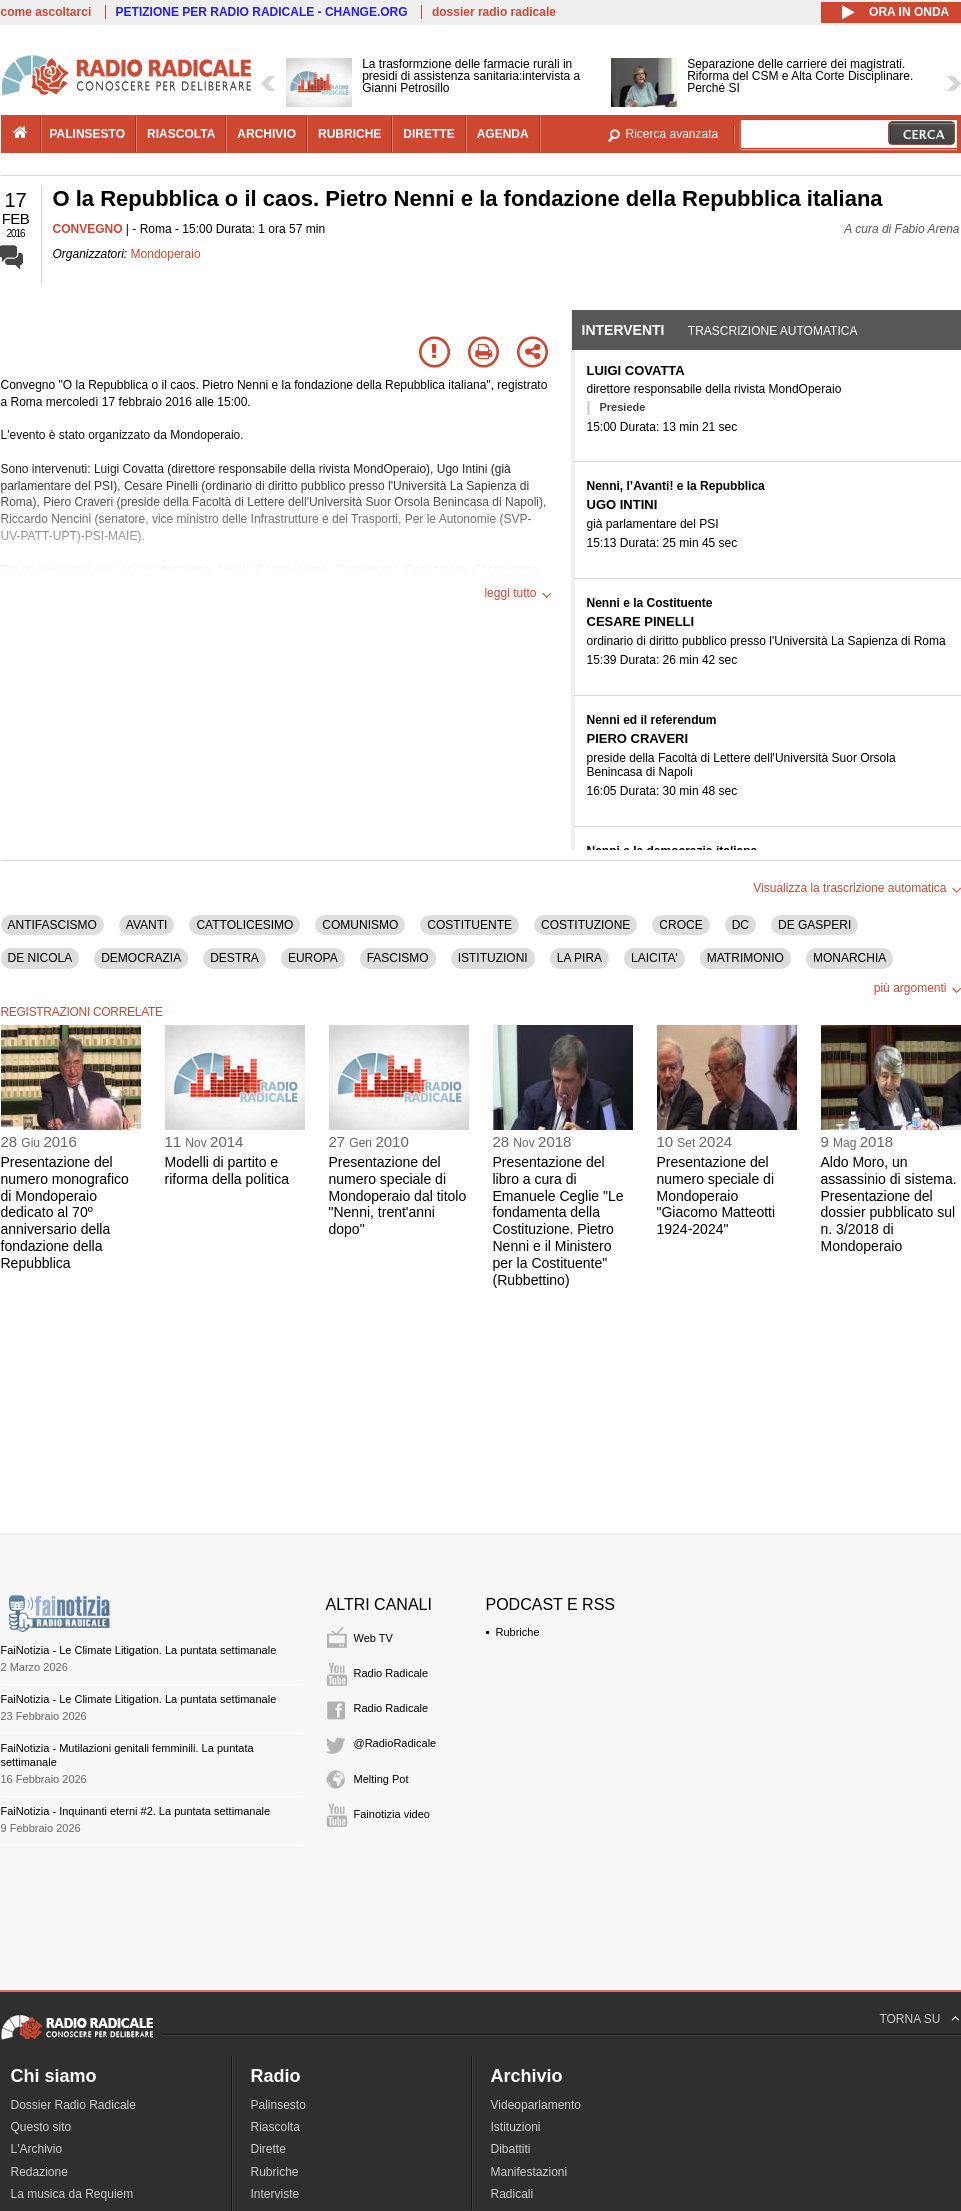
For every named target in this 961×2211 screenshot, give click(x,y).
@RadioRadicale (395, 1743)
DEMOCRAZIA (141, 958)
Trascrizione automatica (773, 331)
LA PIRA (579, 958)
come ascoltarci (46, 12)
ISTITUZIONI (493, 958)
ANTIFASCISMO (52, 925)
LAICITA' (654, 958)
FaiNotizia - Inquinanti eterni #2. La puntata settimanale (136, 1811)
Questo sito (41, 2127)
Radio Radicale (391, 1673)
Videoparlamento (536, 2105)
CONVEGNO (88, 229)
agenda (503, 134)
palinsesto (88, 134)
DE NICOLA (40, 958)
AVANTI (147, 925)
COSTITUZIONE (585, 925)
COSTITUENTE (469, 925)
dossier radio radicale (494, 12)
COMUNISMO (360, 925)
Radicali (512, 2194)
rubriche (349, 134)
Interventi (623, 330)
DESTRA (234, 958)
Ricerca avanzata (672, 134)
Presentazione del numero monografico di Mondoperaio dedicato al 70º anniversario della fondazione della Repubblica (65, 1212)
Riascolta (275, 2127)
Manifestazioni (529, 2172)
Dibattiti (511, 2149)
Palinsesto (278, 2105)
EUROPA (313, 958)
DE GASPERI (814, 925)
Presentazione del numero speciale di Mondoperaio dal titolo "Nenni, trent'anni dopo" (398, 1195)
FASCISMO (398, 958)
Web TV (373, 1638)
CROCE (680, 925)
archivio (266, 134)
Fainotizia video (392, 1814)
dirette (428, 134)
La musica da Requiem (72, 2194)
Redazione (39, 2172)
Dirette (268, 2149)
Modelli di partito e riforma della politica (227, 1170)
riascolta (181, 134)
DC (740, 925)
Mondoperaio (166, 254)
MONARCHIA (849, 958)
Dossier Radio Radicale (73, 2105)
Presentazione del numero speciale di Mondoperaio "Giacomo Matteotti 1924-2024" (716, 1195)
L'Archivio (37, 2149)
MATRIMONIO (745, 958)
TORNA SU (909, 2019)
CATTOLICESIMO (244, 925)
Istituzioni (516, 2127)
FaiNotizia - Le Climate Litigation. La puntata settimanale (139, 1650)
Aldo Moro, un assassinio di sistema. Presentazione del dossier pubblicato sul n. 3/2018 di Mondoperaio (889, 1204)
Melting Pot (381, 1779)
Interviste (275, 2194)
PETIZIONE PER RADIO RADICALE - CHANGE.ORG (262, 12)
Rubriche (518, 1632)
